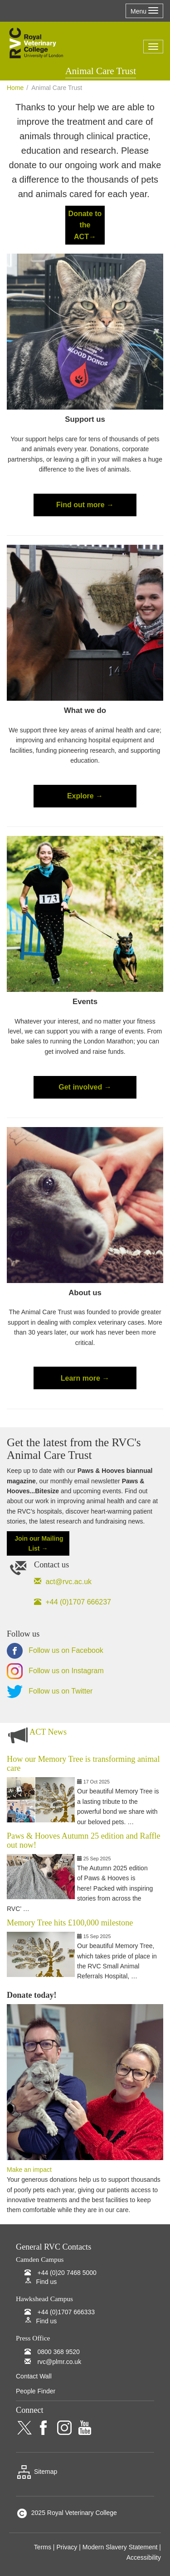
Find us (46, 2281)
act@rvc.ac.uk (68, 1581)
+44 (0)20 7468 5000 (66, 2272)
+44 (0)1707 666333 (66, 2312)
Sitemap (36, 2471)
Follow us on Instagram (55, 1671)
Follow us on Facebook (55, 1650)
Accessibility (143, 2557)
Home (15, 87)
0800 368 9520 (58, 2351)
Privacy (66, 2547)
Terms (42, 2547)
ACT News (48, 1731)
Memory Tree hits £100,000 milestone (70, 1922)
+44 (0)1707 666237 (77, 1602)
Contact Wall (34, 2376)
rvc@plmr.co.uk (59, 2361)
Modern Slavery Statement (120, 2547)
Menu (144, 11)
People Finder (35, 2391)
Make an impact (29, 2169)
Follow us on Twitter (49, 1691)
